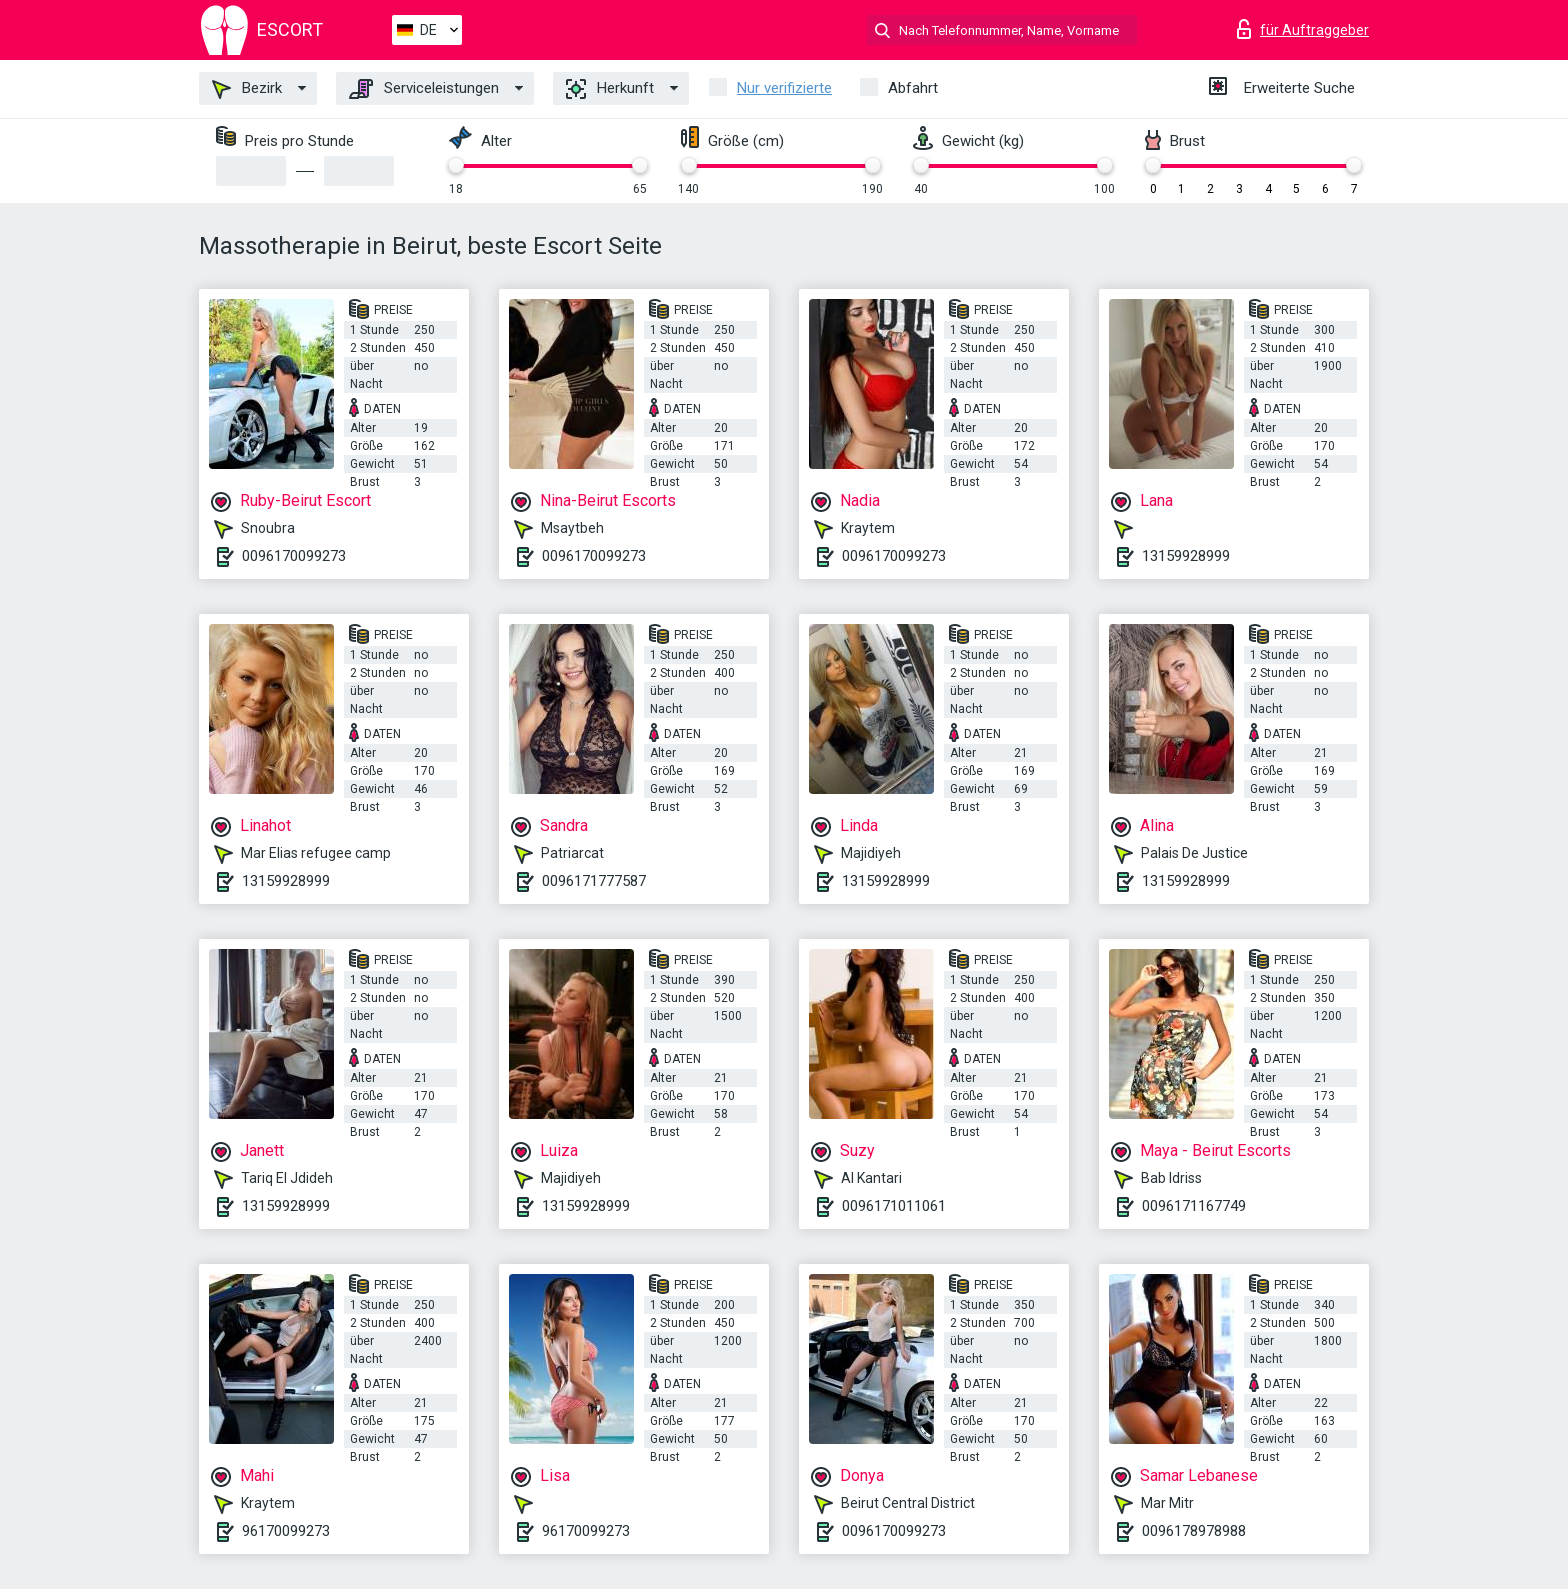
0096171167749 (1194, 1206)
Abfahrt (913, 88)
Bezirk (247, 89)
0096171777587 (594, 881)
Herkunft (610, 89)
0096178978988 (1194, 1531)
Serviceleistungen (424, 89)
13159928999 (1186, 556)
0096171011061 (894, 1206)
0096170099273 (294, 556)
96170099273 (286, 1531)
